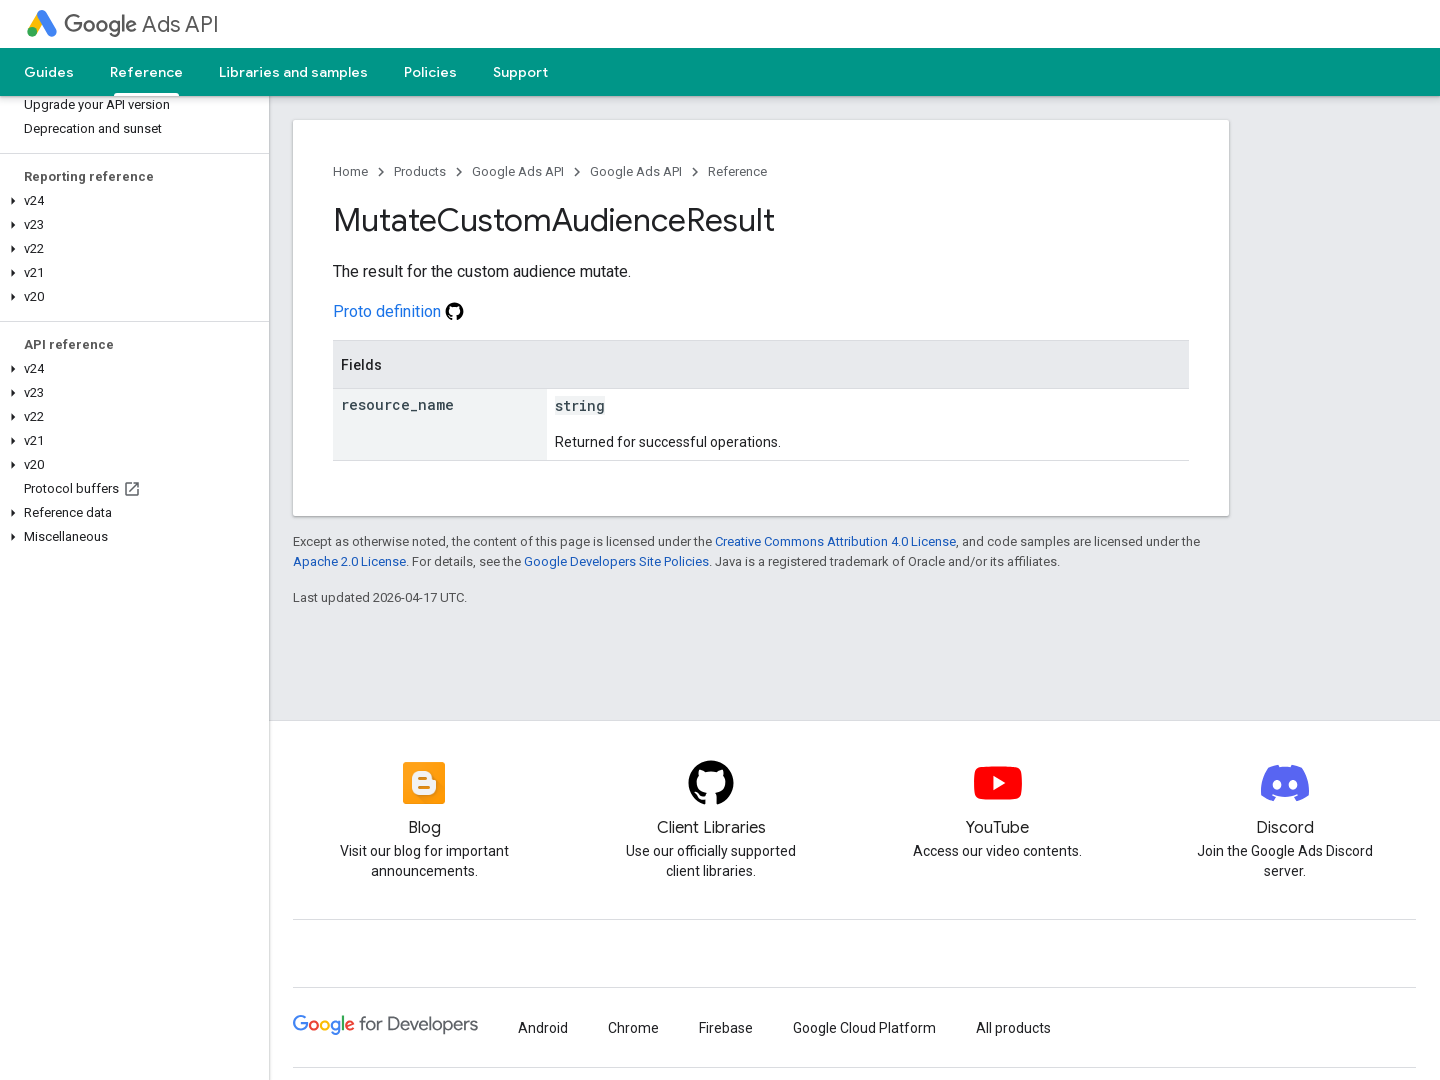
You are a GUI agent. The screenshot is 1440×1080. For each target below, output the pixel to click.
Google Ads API (518, 171)
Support (520, 72)
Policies (430, 72)
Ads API (141, 24)
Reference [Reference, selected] (146, 72)
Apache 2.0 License (349, 561)
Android (543, 1028)
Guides (49, 72)
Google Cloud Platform (864, 1028)
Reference (737, 171)
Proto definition (398, 311)
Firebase (726, 1028)
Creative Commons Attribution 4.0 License (835, 541)
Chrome (633, 1028)
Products (420, 171)
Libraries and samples (293, 72)
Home (350, 171)
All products (1013, 1028)
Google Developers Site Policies (616, 561)
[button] (130, 201)
